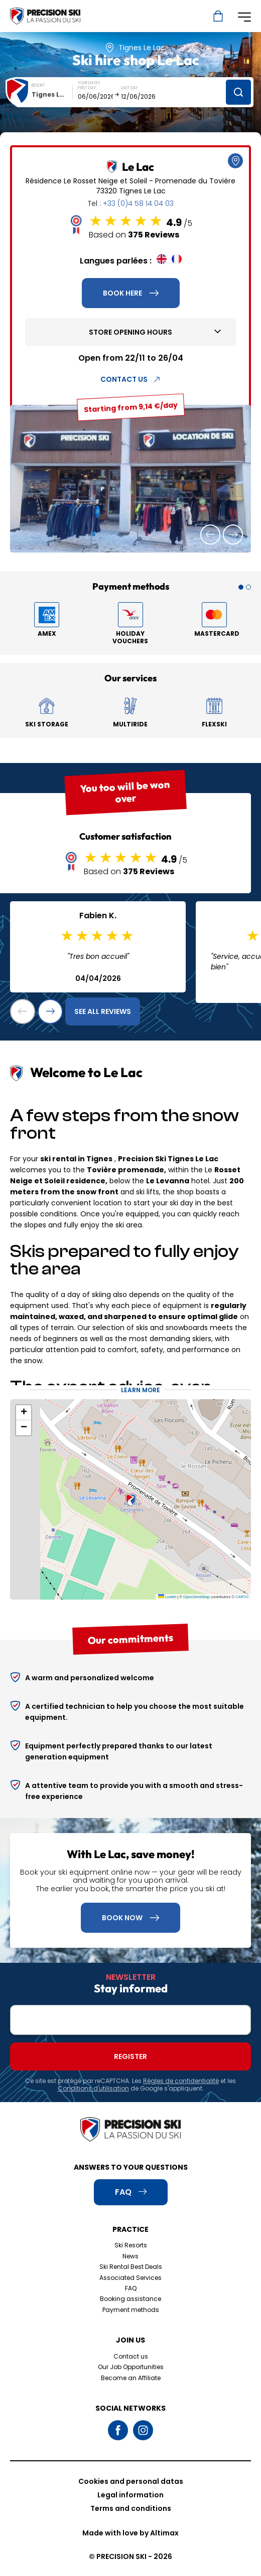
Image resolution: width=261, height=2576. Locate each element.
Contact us (130, 2356)
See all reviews (102, 1011)
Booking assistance (130, 2298)
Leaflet (167, 1597)
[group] (130, 479)
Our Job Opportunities (131, 2367)
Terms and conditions (130, 2508)
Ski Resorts (130, 2245)
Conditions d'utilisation (93, 2088)
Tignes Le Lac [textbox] (52, 94)
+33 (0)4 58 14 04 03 (138, 203)
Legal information (130, 2495)
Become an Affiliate (131, 2378)
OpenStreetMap (196, 1597)
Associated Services (130, 2277)
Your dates (89, 83)
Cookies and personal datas (130, 2481)
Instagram (143, 2430)
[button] (210, 535)
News (130, 2256)
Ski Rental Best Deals (130, 2266)
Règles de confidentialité (181, 2081)
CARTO (241, 1597)
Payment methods (130, 2309)
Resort (38, 85)
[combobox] (52, 94)
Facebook (118, 2430)
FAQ (131, 2288)
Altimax (164, 2533)
